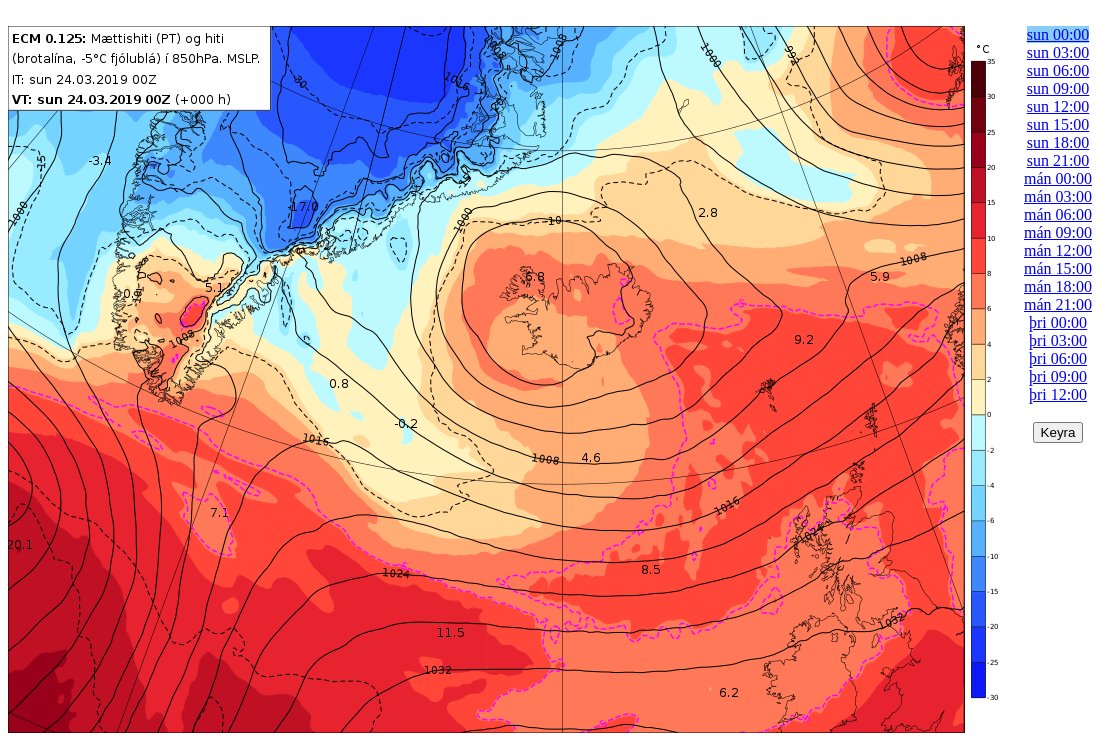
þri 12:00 (1058, 394)
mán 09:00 (1058, 232)
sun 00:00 (1058, 34)
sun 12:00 (1058, 106)
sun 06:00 (1058, 70)
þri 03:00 (1058, 340)
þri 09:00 (1058, 376)
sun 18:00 (1058, 142)
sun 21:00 (1058, 160)
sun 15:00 (1058, 124)
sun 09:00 (1058, 88)
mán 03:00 (1058, 196)
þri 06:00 (1058, 358)
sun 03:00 (1058, 52)
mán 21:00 (1058, 304)
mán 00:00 (1058, 178)
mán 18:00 (1058, 286)
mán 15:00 (1058, 268)
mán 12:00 (1058, 250)
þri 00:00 (1058, 322)
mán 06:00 (1058, 214)
